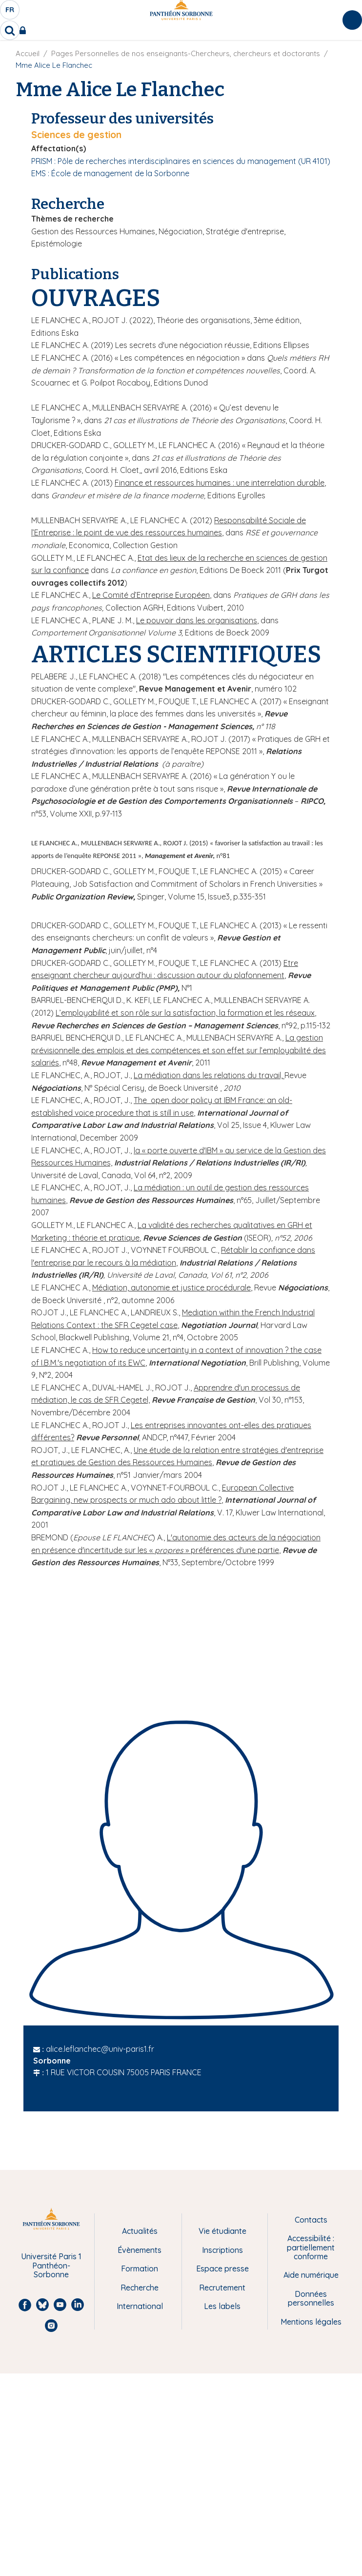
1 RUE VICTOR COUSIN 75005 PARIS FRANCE (123, 2072)
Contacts (311, 2219)
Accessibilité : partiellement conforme (311, 2247)
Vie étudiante (222, 2231)
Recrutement (222, 2287)
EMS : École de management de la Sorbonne (110, 173)
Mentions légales (311, 2321)
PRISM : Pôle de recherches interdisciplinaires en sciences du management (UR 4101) (180, 161)
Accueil (28, 53)
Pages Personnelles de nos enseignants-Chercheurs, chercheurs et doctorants (185, 53)
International (140, 2306)
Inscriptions (222, 2250)
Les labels (222, 2306)
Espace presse (222, 2268)
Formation (139, 2268)
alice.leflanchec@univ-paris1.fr (100, 2049)
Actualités (140, 2231)
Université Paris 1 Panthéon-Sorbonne (51, 2265)
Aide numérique (311, 2274)
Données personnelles (311, 2299)
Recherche (140, 2287)
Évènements (139, 2250)
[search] (10, 30)
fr (10, 12)
